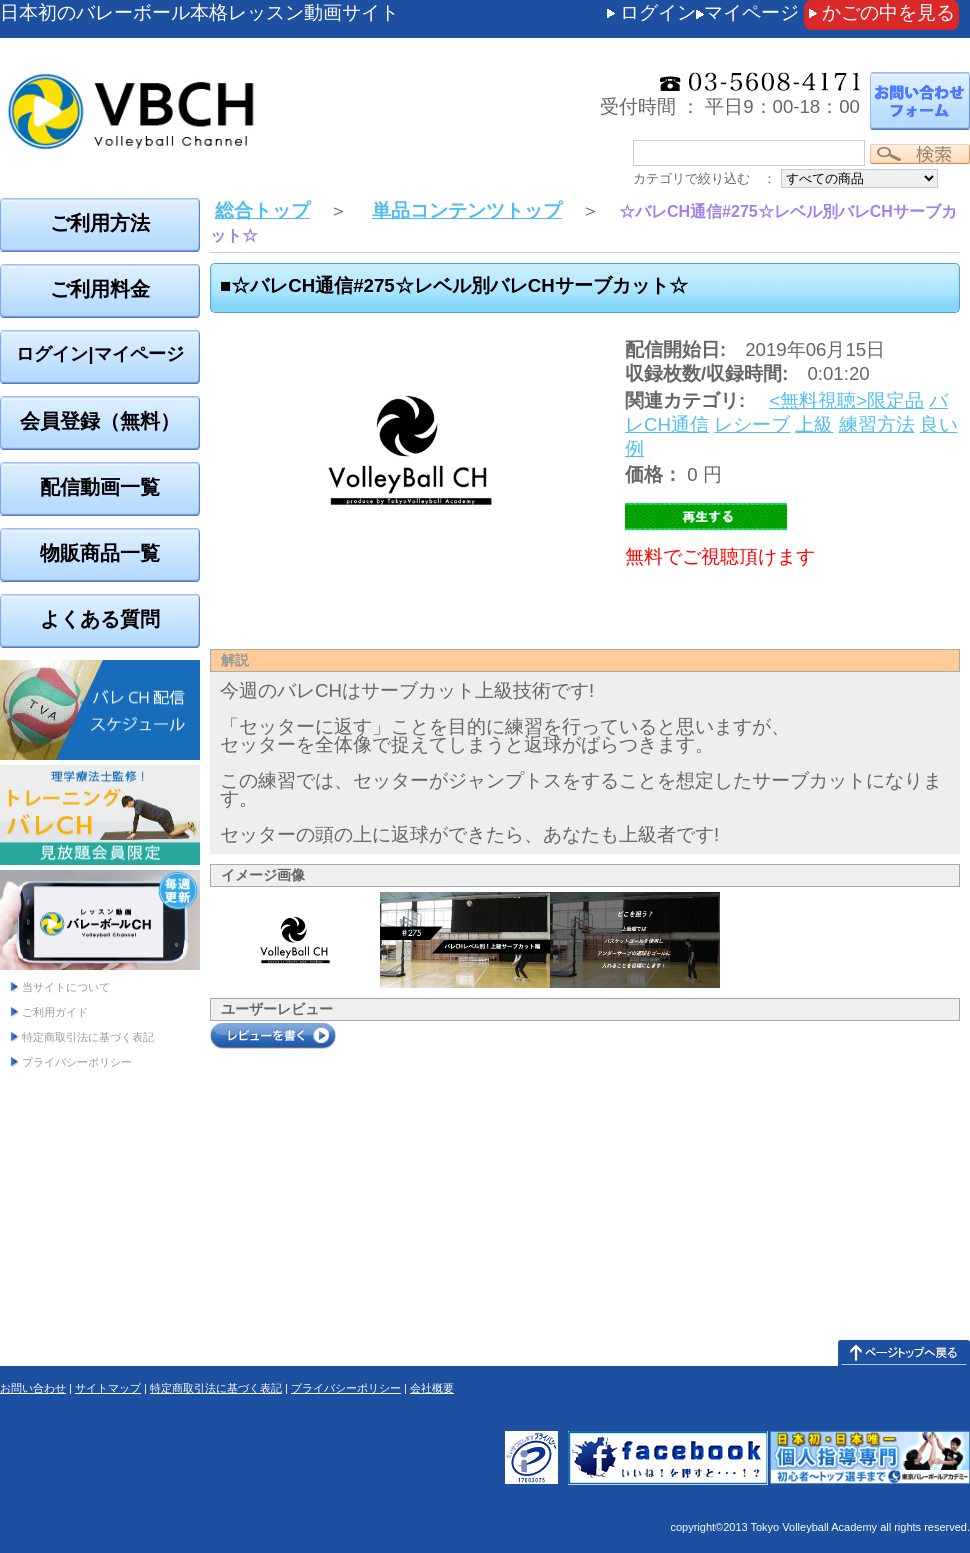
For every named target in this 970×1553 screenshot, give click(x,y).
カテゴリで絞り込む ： (704, 178)
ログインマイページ (709, 12)
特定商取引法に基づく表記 (88, 1037)
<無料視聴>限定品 (846, 400)
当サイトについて (66, 987)
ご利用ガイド (55, 1012)
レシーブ (752, 424)
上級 (814, 424)
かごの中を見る (888, 12)
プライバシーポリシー (77, 1062)
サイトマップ (108, 1388)
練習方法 (877, 424)
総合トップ (262, 210)
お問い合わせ (33, 1388)
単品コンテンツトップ (467, 210)
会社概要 (432, 1388)
